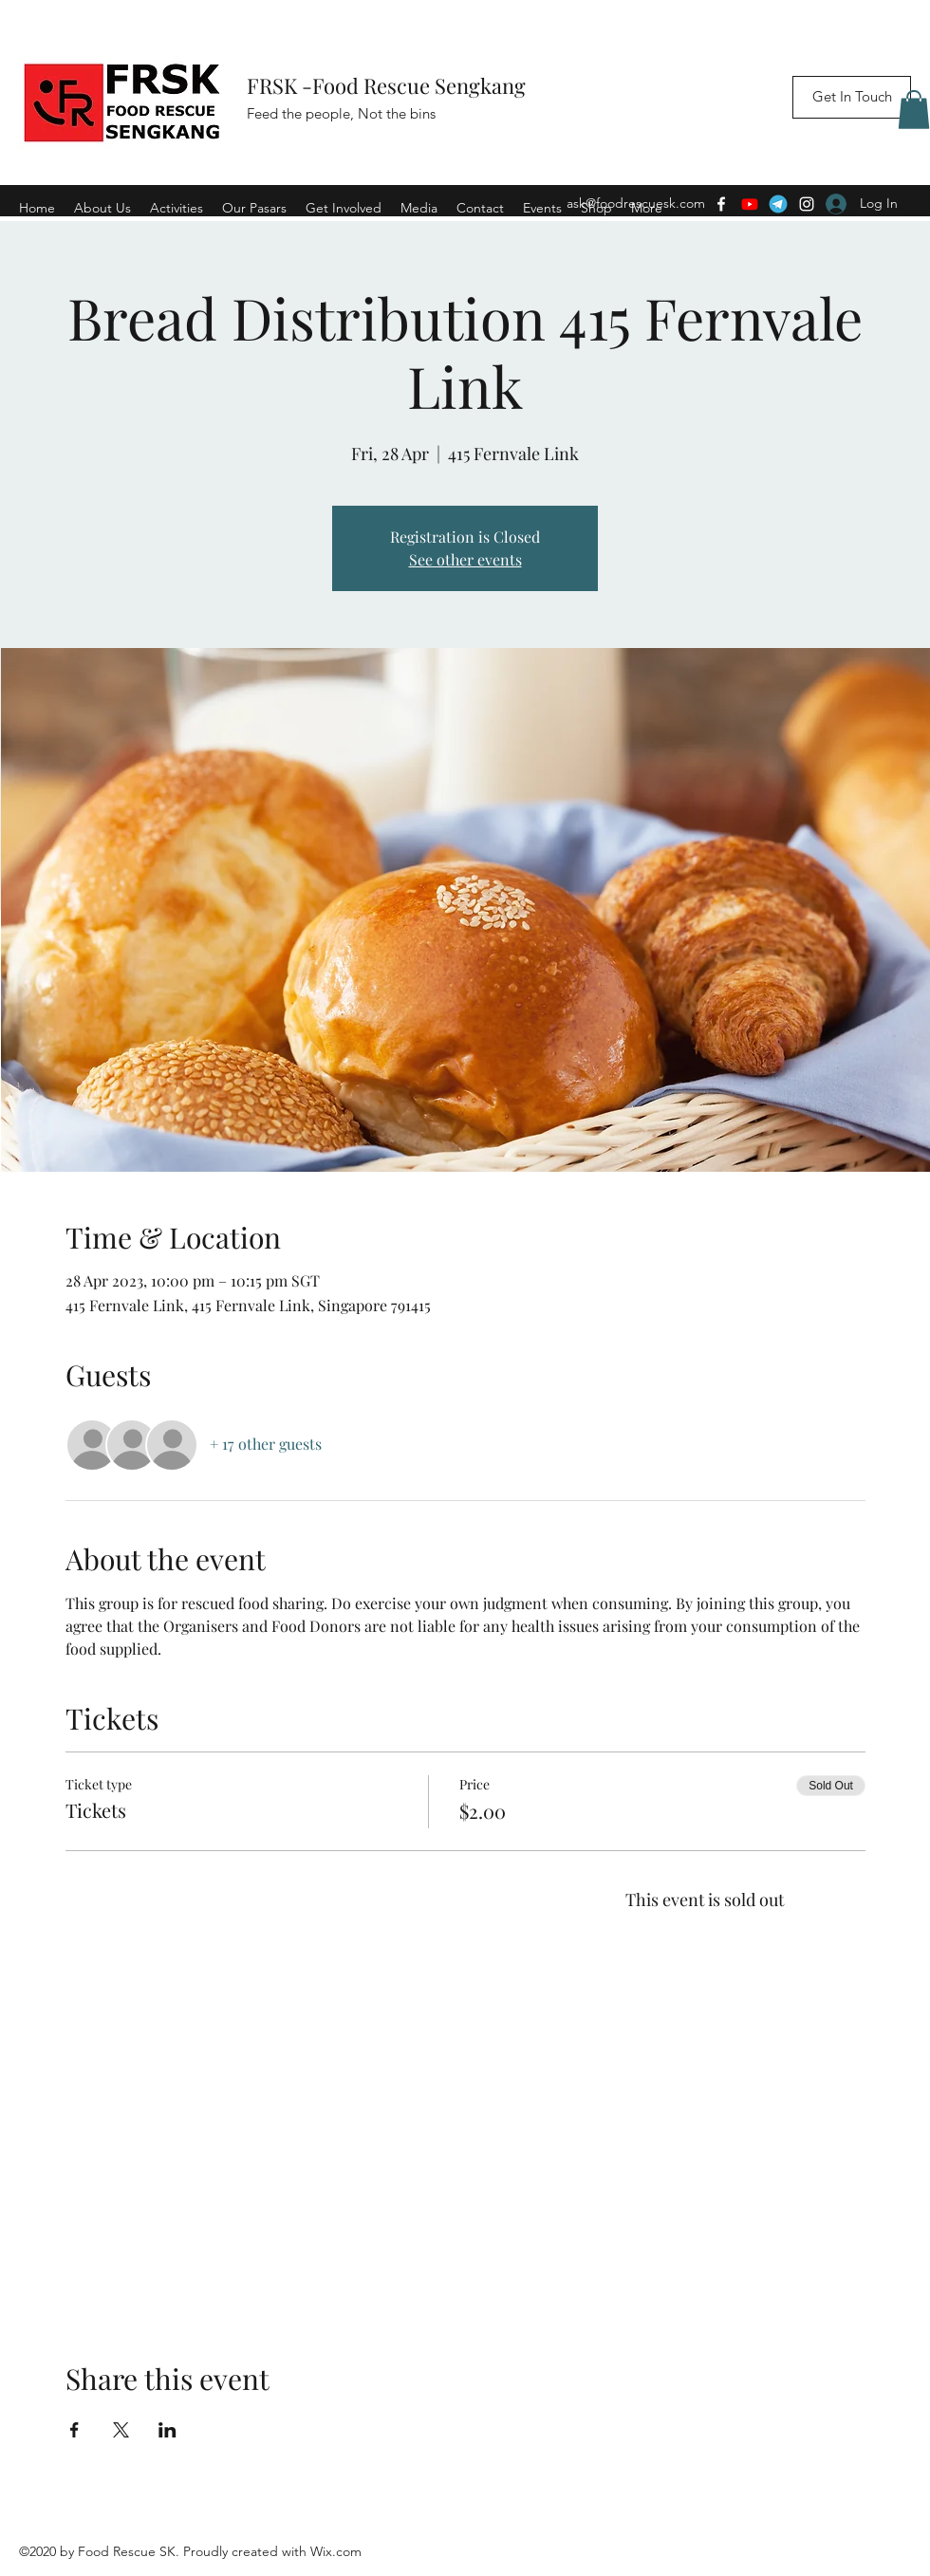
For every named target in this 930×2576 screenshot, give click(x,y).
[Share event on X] (121, 2429)
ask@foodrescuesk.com (636, 203)
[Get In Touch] (851, 97)
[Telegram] (778, 204)
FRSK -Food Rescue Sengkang (388, 85)
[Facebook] (721, 204)
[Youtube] (749, 204)
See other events (465, 559)
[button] (914, 109)
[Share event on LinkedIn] (167, 2429)
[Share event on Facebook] (74, 2429)
